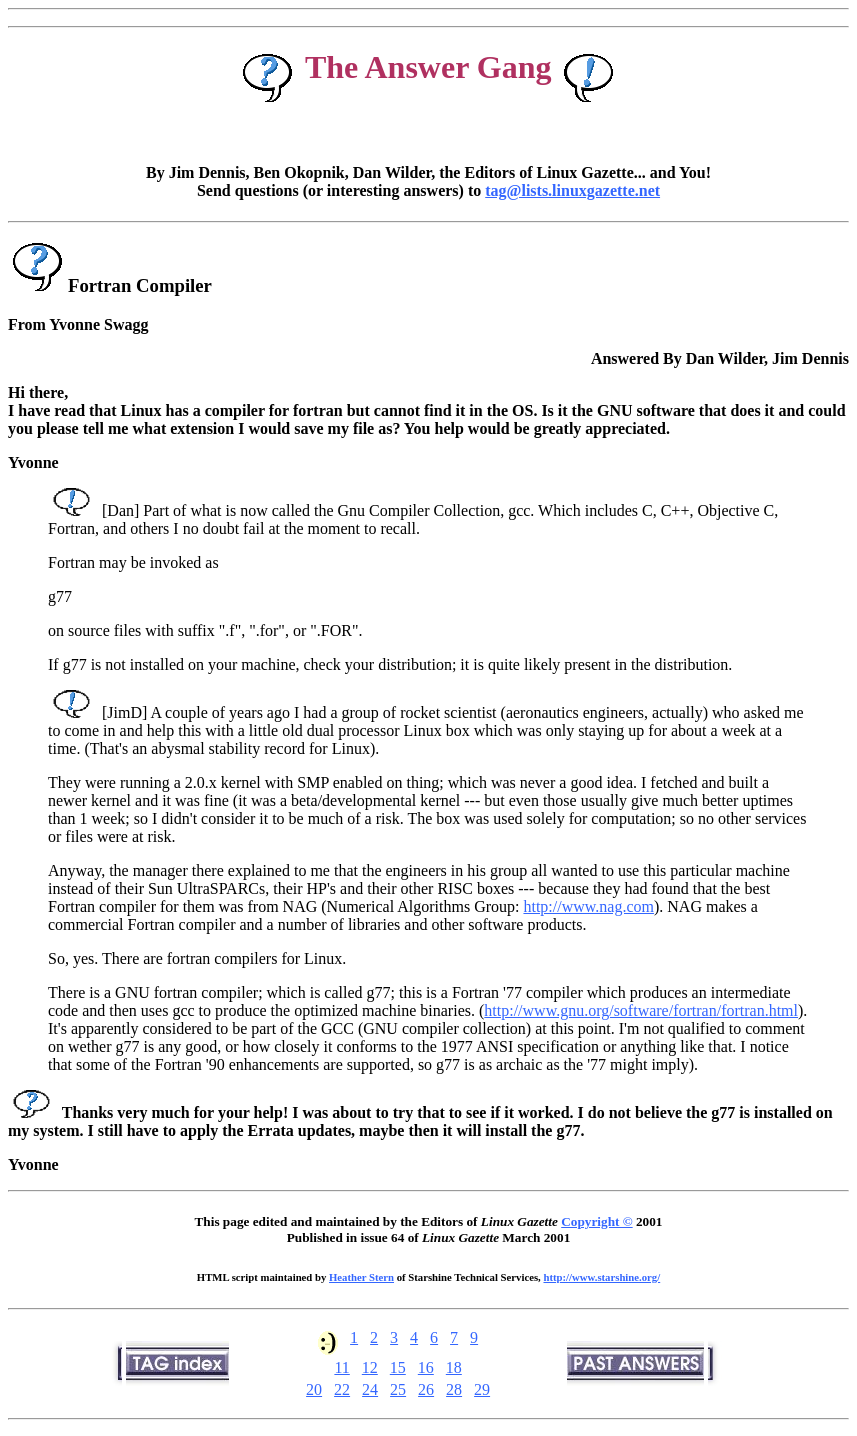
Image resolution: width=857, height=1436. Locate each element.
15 (398, 1367)
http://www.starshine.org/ (601, 1277)
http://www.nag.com (588, 906)
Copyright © (596, 1221)
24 (370, 1389)
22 (342, 1389)
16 (426, 1367)
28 (454, 1389)
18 (454, 1367)
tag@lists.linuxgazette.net (572, 190)
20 (314, 1389)
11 (341, 1367)
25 (398, 1389)
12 (370, 1367)
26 (426, 1389)
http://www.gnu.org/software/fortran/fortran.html (641, 1010)
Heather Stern (361, 1277)
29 (482, 1389)
